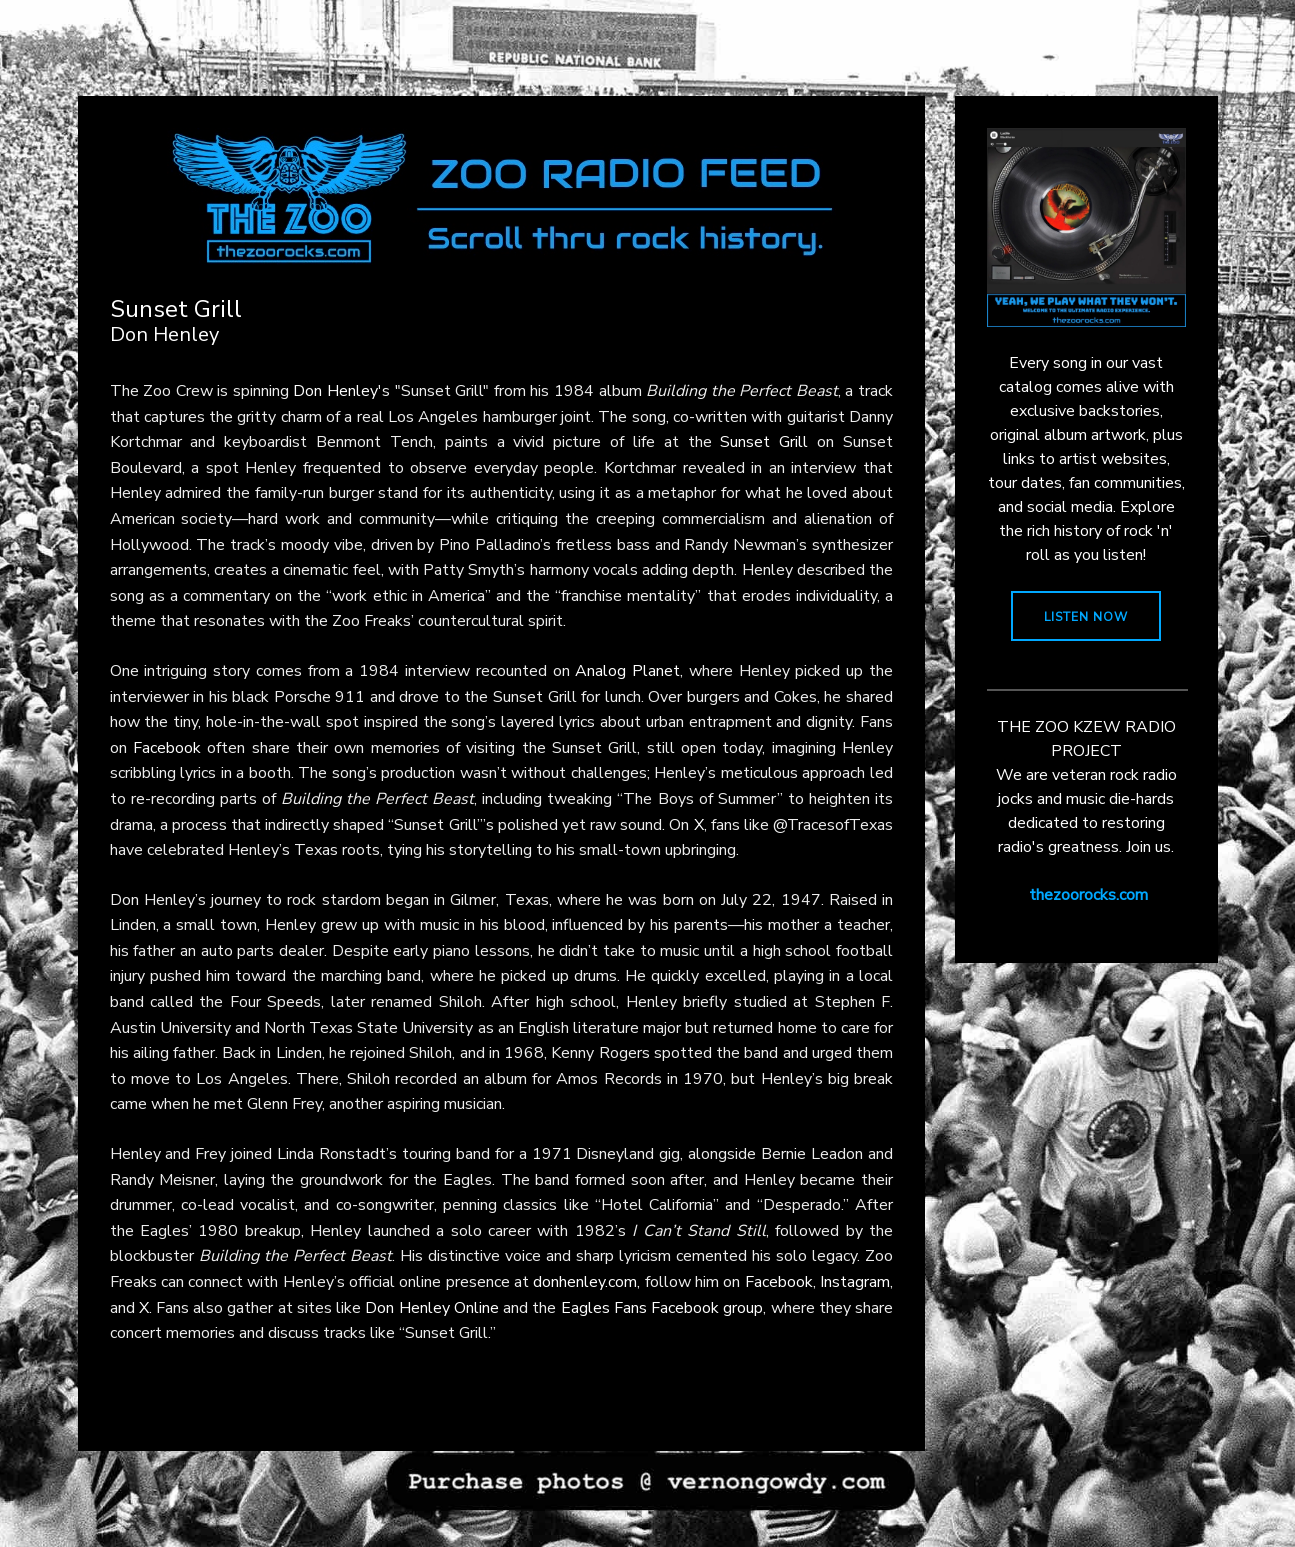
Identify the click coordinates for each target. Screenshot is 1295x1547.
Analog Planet (627, 671)
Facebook (167, 748)
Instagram (855, 1282)
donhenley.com (585, 1282)
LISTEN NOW (1086, 617)
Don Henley (335, 391)
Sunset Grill (764, 442)
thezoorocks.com (1088, 895)
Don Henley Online (431, 1308)
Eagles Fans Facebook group (662, 1308)
